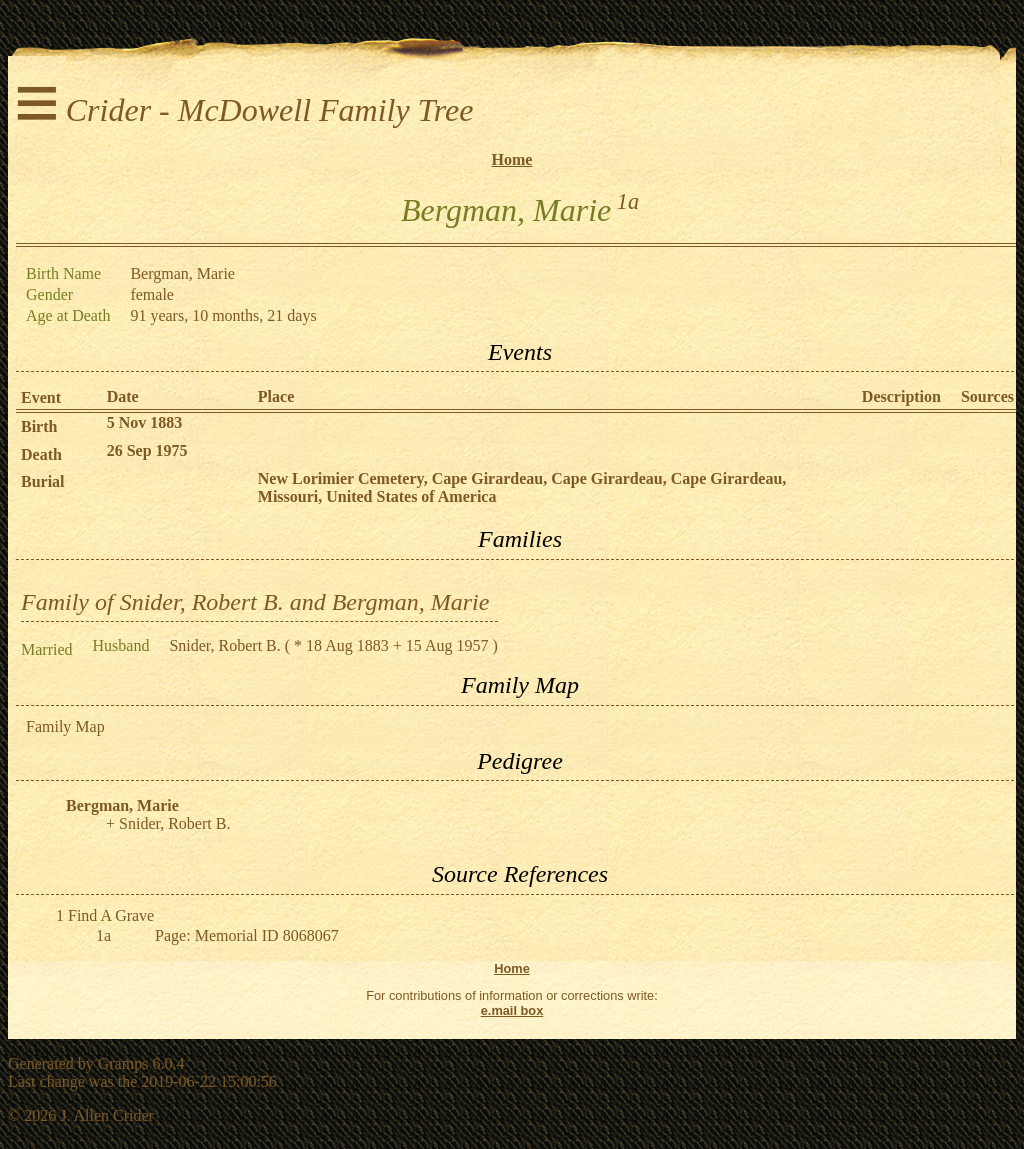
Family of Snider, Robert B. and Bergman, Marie (255, 602)
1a (628, 201)
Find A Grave (111, 915)
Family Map (65, 726)
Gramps (123, 1063)
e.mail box (512, 1010)
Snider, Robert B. (224, 645)
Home (512, 159)
